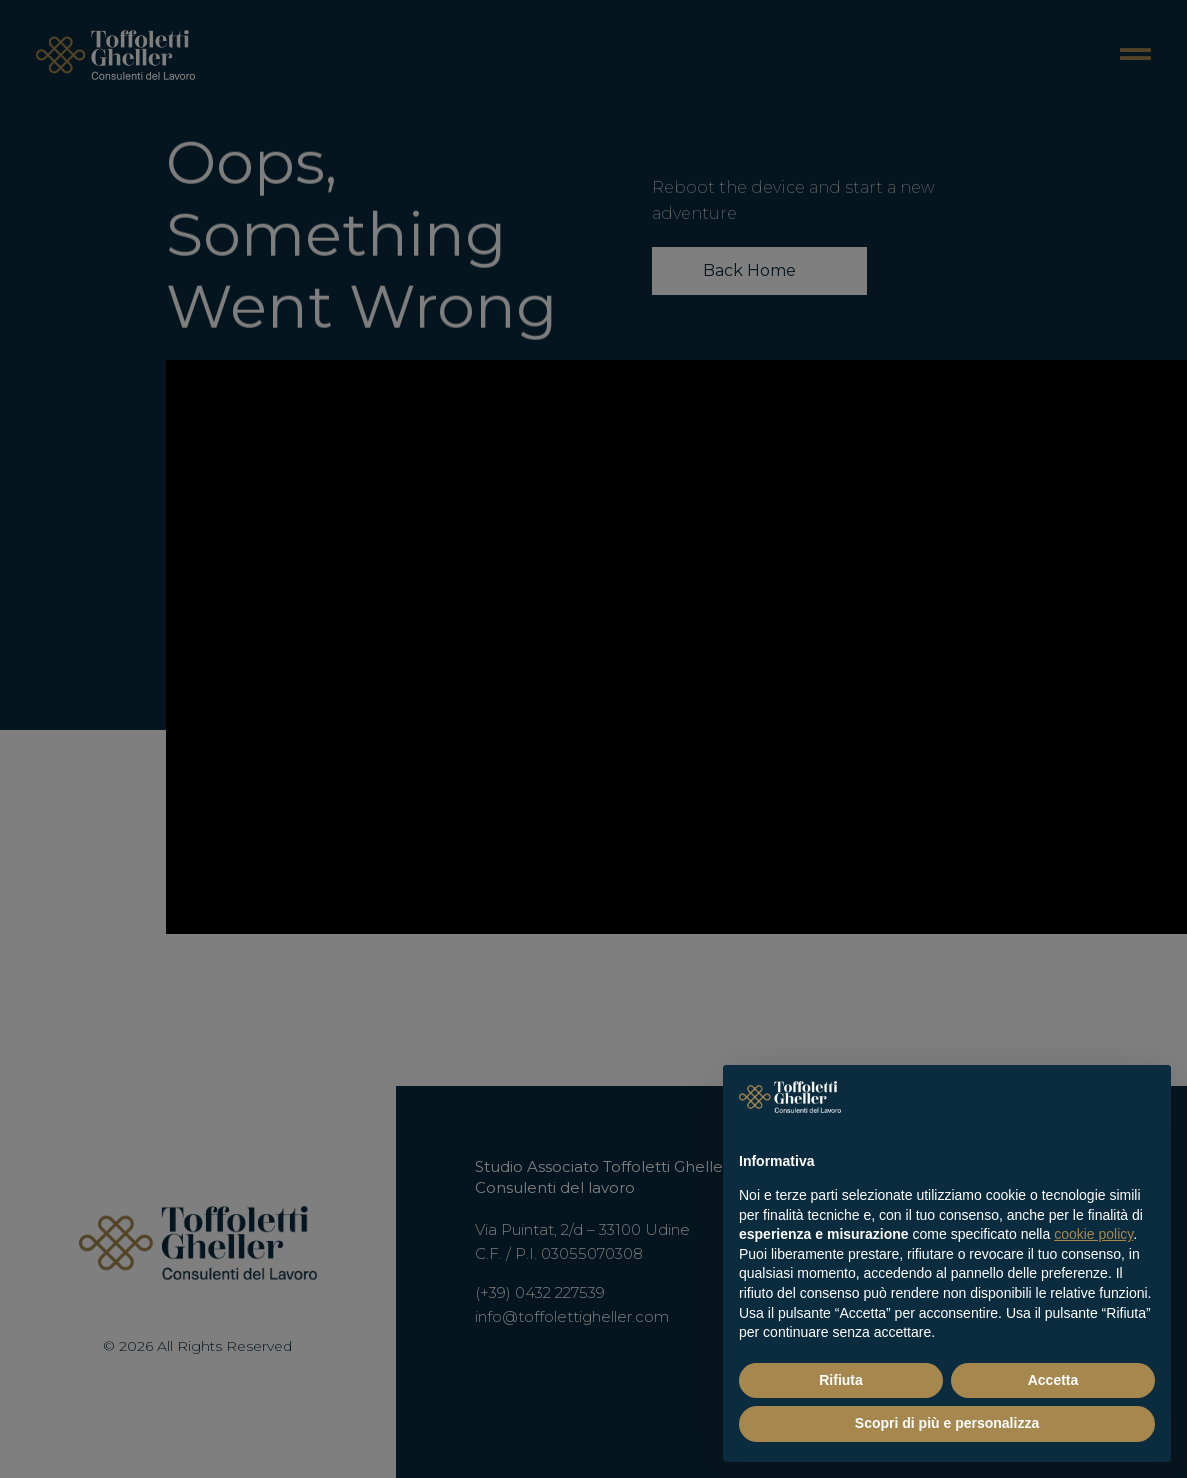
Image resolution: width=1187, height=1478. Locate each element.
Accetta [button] (1053, 1380)
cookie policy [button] (1093, 1234)
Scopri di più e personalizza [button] (947, 1423)
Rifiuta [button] (841, 1380)
